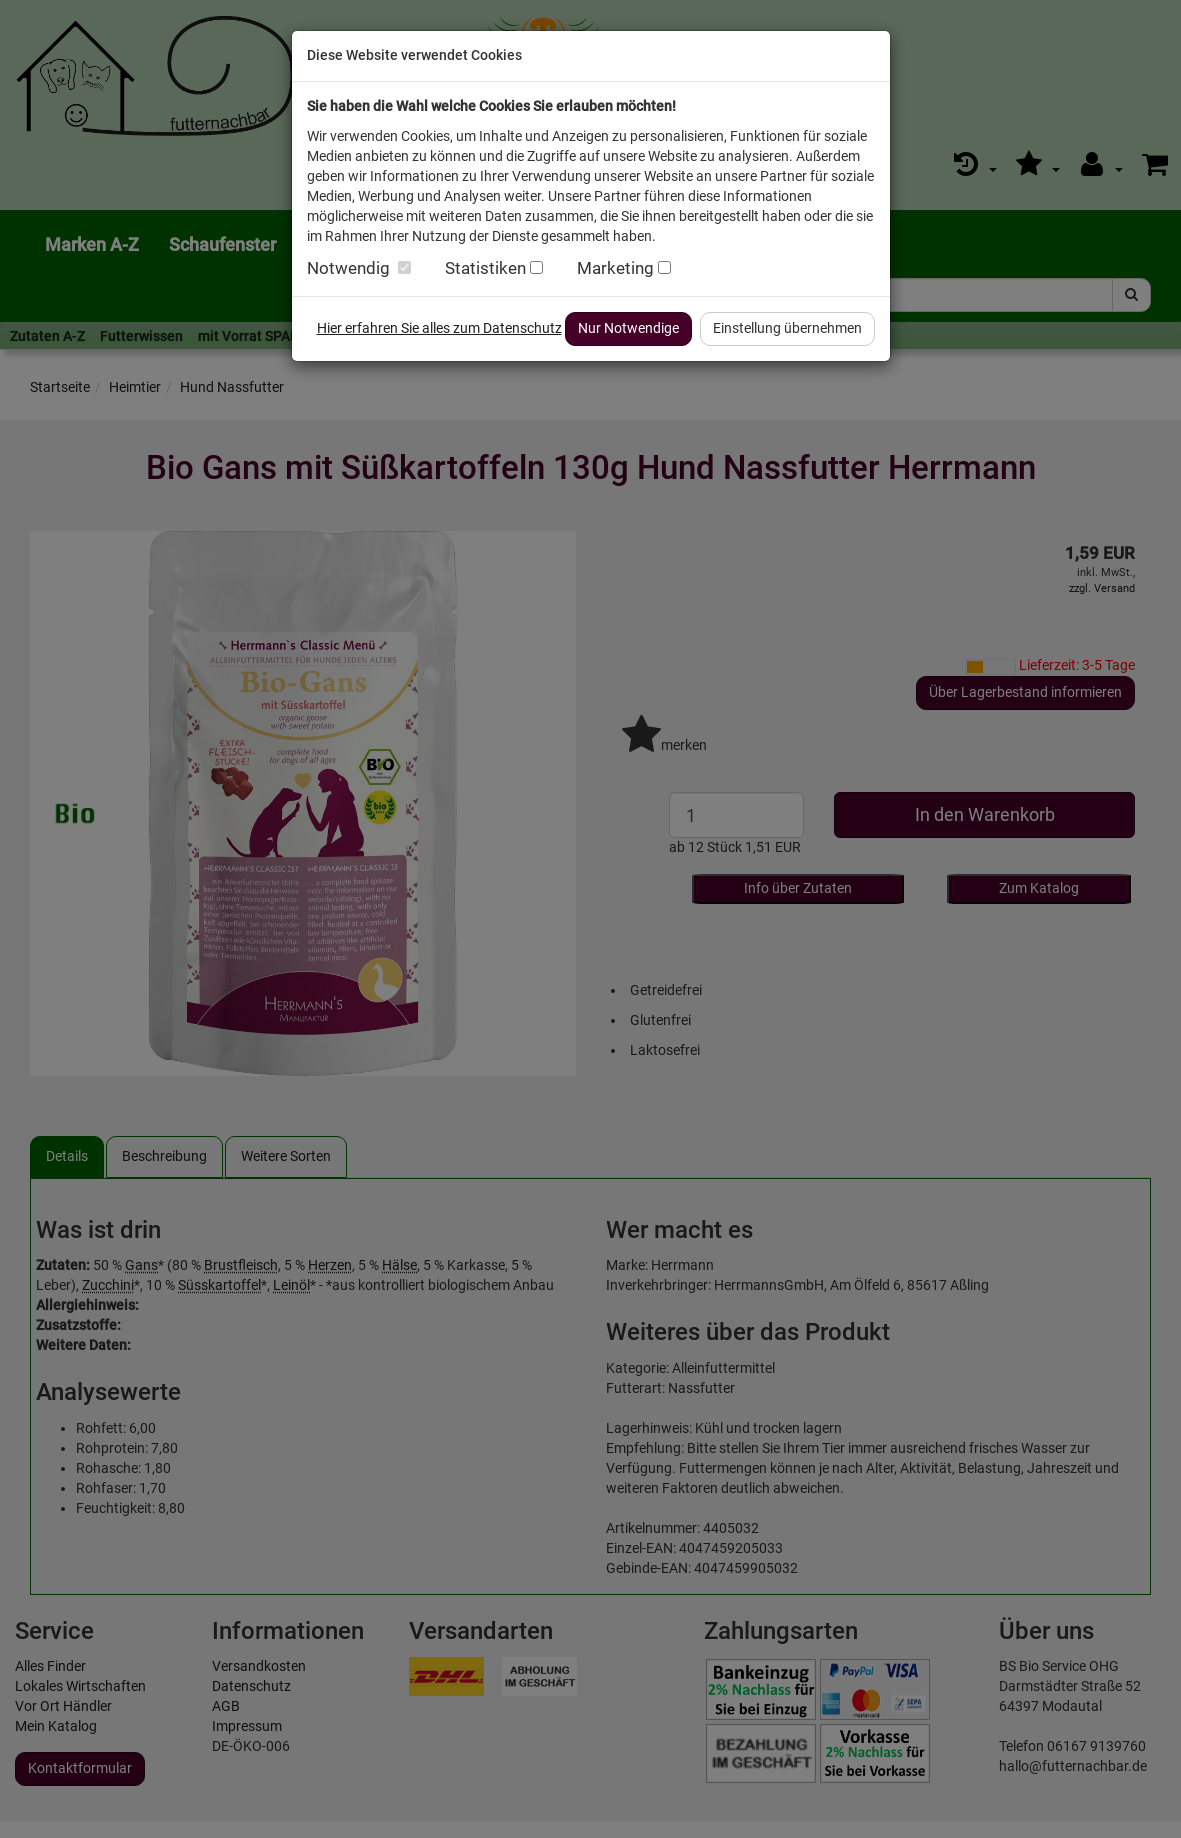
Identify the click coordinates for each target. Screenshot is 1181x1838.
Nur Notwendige (628, 328)
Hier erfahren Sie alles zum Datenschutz (439, 328)
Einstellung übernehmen (787, 328)
